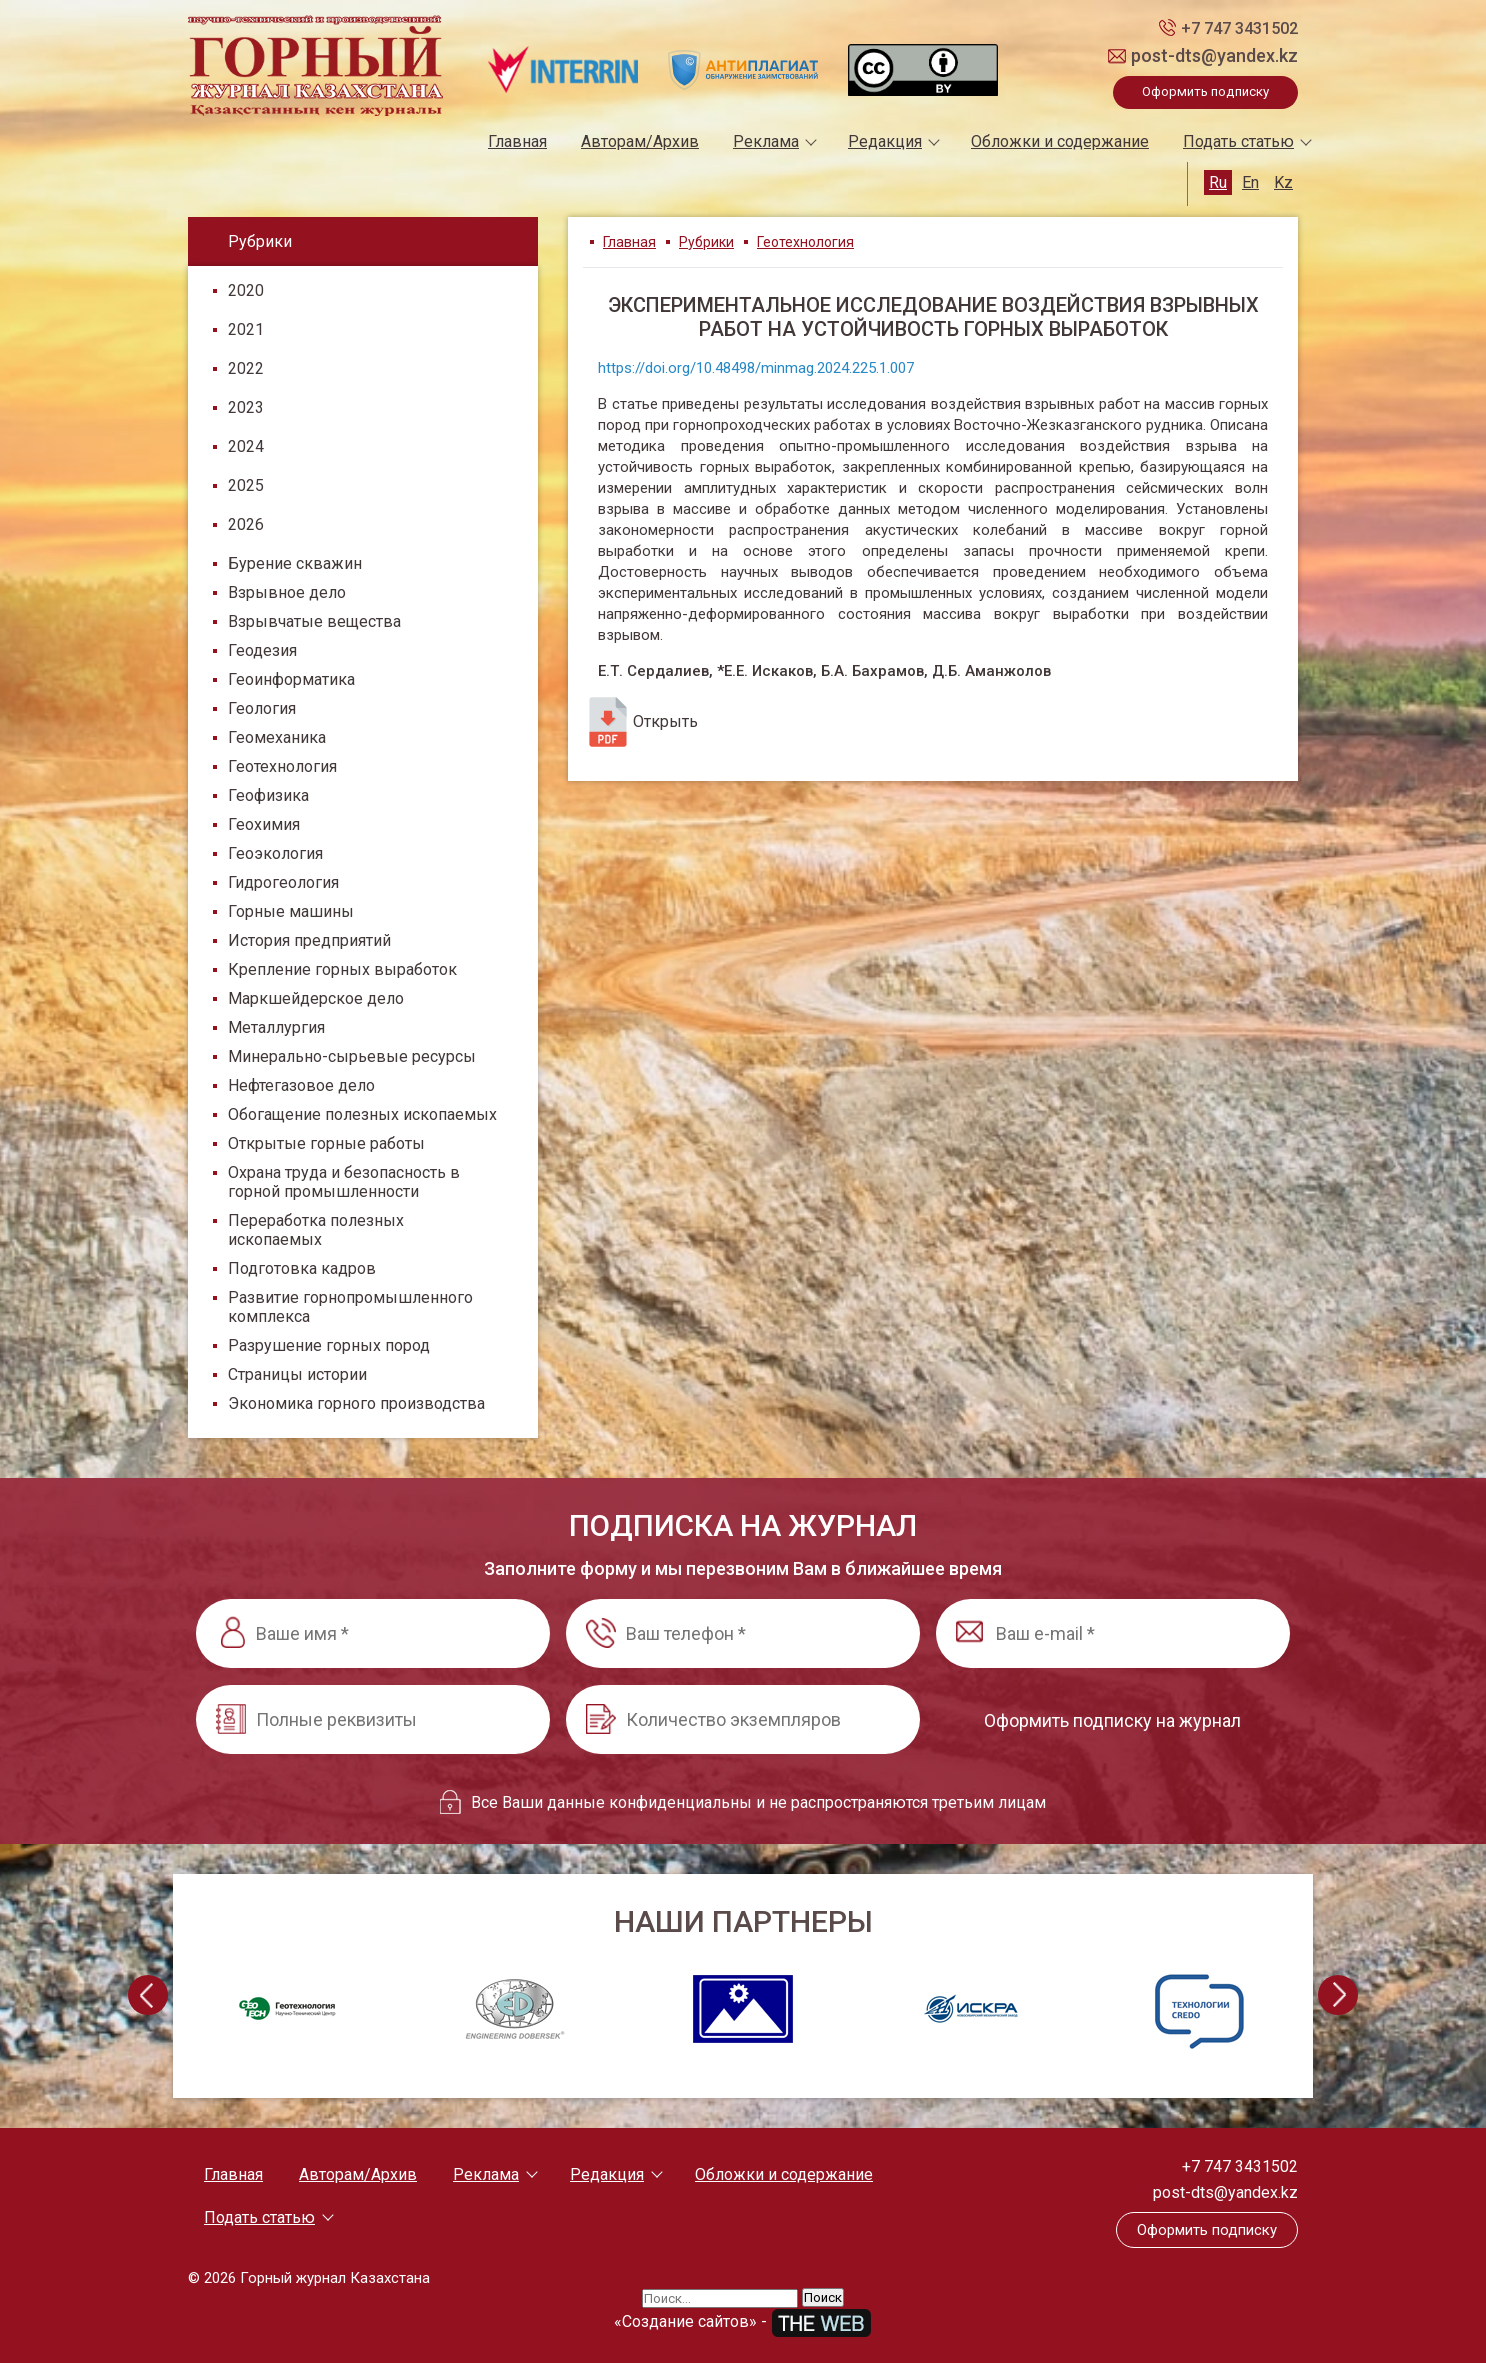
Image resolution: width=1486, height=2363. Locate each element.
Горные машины (291, 911)
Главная (517, 141)
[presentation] (148, 1995)
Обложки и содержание (1060, 141)
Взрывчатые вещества (314, 621)
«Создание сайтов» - (743, 2321)
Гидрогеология (283, 882)
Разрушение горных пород (329, 1345)
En (1250, 182)
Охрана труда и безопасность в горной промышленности (344, 1182)
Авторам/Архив (640, 141)
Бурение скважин (295, 563)
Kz (1283, 182)
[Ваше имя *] (373, 1633)
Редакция (885, 141)
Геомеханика (277, 737)
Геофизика (268, 795)
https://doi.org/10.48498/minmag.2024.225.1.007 (756, 368)
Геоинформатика (291, 679)
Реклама (766, 141)
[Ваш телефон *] (743, 1633)
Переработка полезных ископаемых (316, 1230)
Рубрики (706, 242)
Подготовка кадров (302, 1268)
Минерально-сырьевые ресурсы (352, 1056)
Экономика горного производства (356, 1403)
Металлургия (276, 1027)
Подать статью (1238, 141)
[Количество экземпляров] (743, 1719)
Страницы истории (297, 1374)
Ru (1218, 182)
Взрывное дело (287, 592)
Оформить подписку (1205, 91)
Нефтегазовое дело (301, 1085)
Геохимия (264, 824)
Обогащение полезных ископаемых (362, 1114)
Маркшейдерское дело (316, 998)
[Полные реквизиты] (373, 1719)
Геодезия (262, 650)
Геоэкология (275, 853)
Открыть (640, 722)
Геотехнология (282, 766)
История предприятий (309, 940)
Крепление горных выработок (342, 969)
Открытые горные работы (326, 1143)
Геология (262, 708)
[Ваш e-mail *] (1113, 1633)
